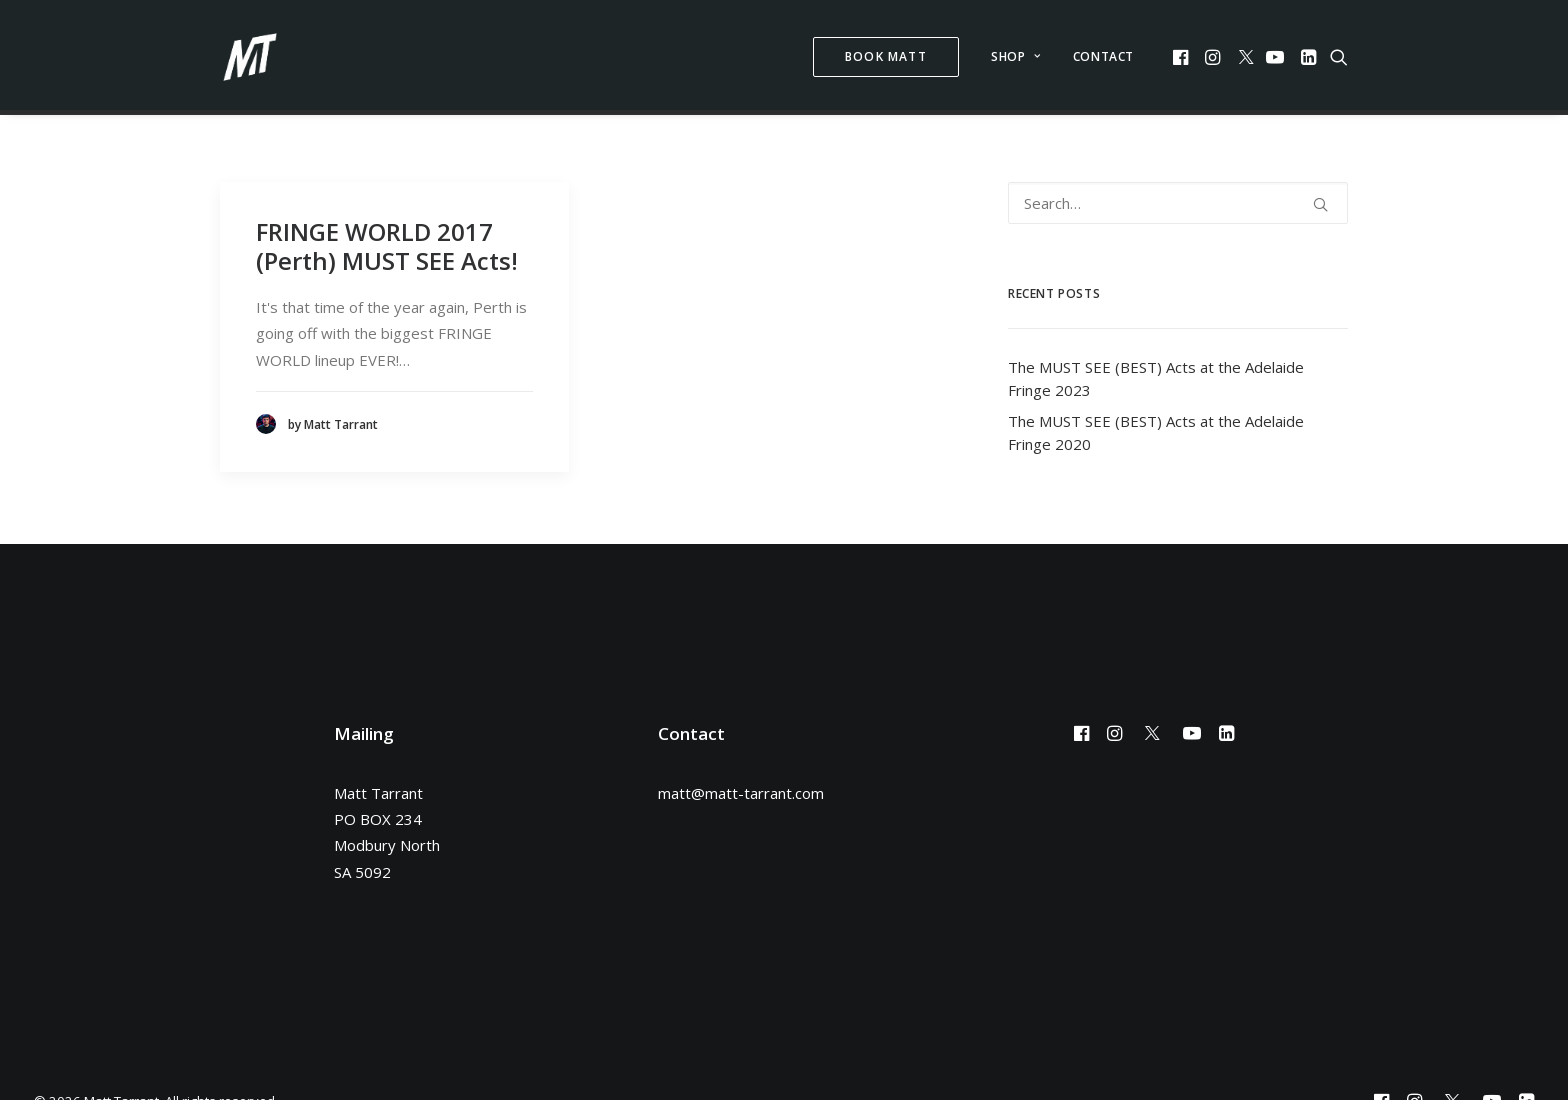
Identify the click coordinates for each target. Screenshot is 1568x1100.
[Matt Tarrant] (250, 57)
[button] (1182, 57)
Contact (1103, 56)
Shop (1016, 56)
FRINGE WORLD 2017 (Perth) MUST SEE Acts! (387, 235)
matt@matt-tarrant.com (741, 782)
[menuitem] (886, 57)
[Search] (1178, 192)
